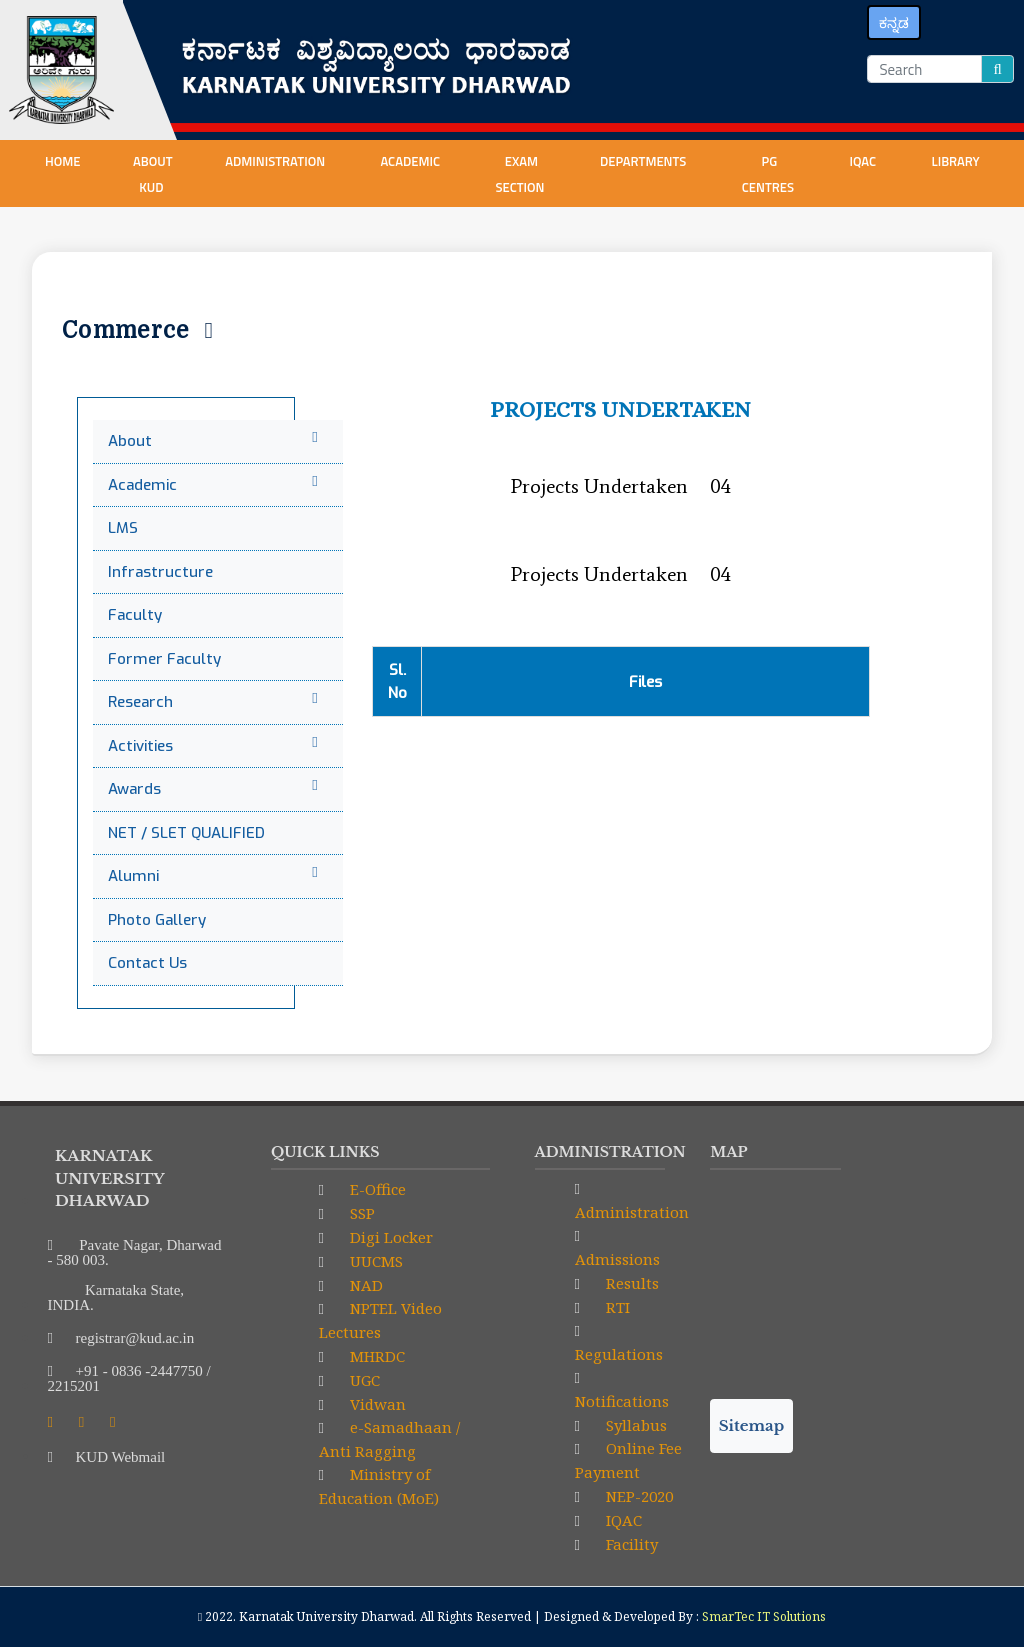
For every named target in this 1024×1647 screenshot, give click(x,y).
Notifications (622, 1401)
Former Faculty (164, 659)
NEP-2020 (637, 1496)
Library (956, 161)
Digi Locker (389, 1237)
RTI (616, 1307)
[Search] (924, 69)
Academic (215, 484)
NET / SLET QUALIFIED (186, 833)
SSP (360, 1213)
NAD (364, 1285)
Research (215, 701)
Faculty (135, 615)
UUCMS (374, 1261)
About (215, 440)
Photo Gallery (157, 920)
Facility (630, 1544)
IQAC (863, 161)
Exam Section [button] (521, 174)
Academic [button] (411, 161)
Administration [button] (276, 161)
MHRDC (375, 1356)
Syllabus (634, 1425)
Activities (215, 745)
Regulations (619, 1354)
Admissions (617, 1259)
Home (63, 161)
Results (630, 1283)
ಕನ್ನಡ (894, 22)
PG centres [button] (769, 174)
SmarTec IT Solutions (764, 1616)
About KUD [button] (153, 174)
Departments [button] (644, 161)
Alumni (215, 875)
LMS (123, 528)
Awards (215, 788)
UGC (363, 1380)
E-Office (376, 1189)
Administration (632, 1212)
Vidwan (376, 1404)
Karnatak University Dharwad (326, 1616)
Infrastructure (160, 572)
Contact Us (147, 963)
